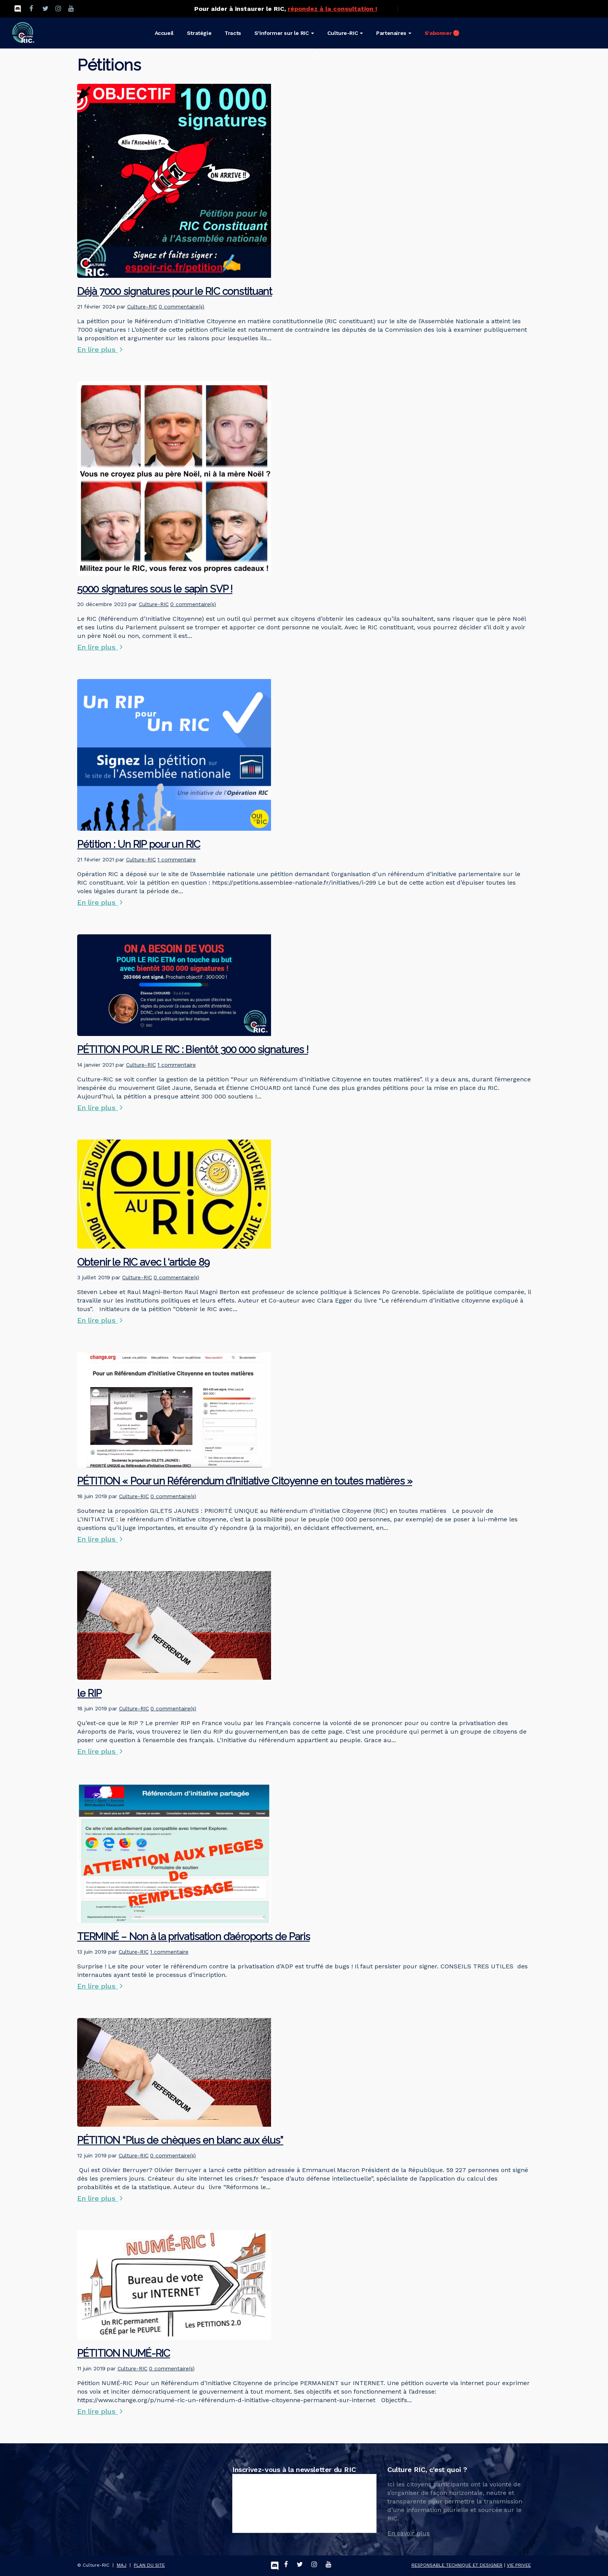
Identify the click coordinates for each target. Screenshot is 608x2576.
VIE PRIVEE (519, 2565)
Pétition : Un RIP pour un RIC (138, 844)
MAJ (121, 2565)
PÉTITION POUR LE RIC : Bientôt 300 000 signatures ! (192, 1049)
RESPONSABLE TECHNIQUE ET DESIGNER (457, 2565)
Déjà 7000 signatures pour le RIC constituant (174, 291)
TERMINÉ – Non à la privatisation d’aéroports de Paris (193, 1936)
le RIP (89, 1693)
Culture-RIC (142, 306)
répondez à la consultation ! (332, 8)
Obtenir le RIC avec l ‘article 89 (143, 1262)
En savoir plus (408, 2533)
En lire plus (100, 349)
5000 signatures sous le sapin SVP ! (154, 589)
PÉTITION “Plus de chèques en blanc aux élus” (180, 2140)
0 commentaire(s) (181, 306)
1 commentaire (176, 859)
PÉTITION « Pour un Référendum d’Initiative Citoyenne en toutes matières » (244, 1481)
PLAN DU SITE (149, 2565)
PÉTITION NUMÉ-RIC (123, 2353)
